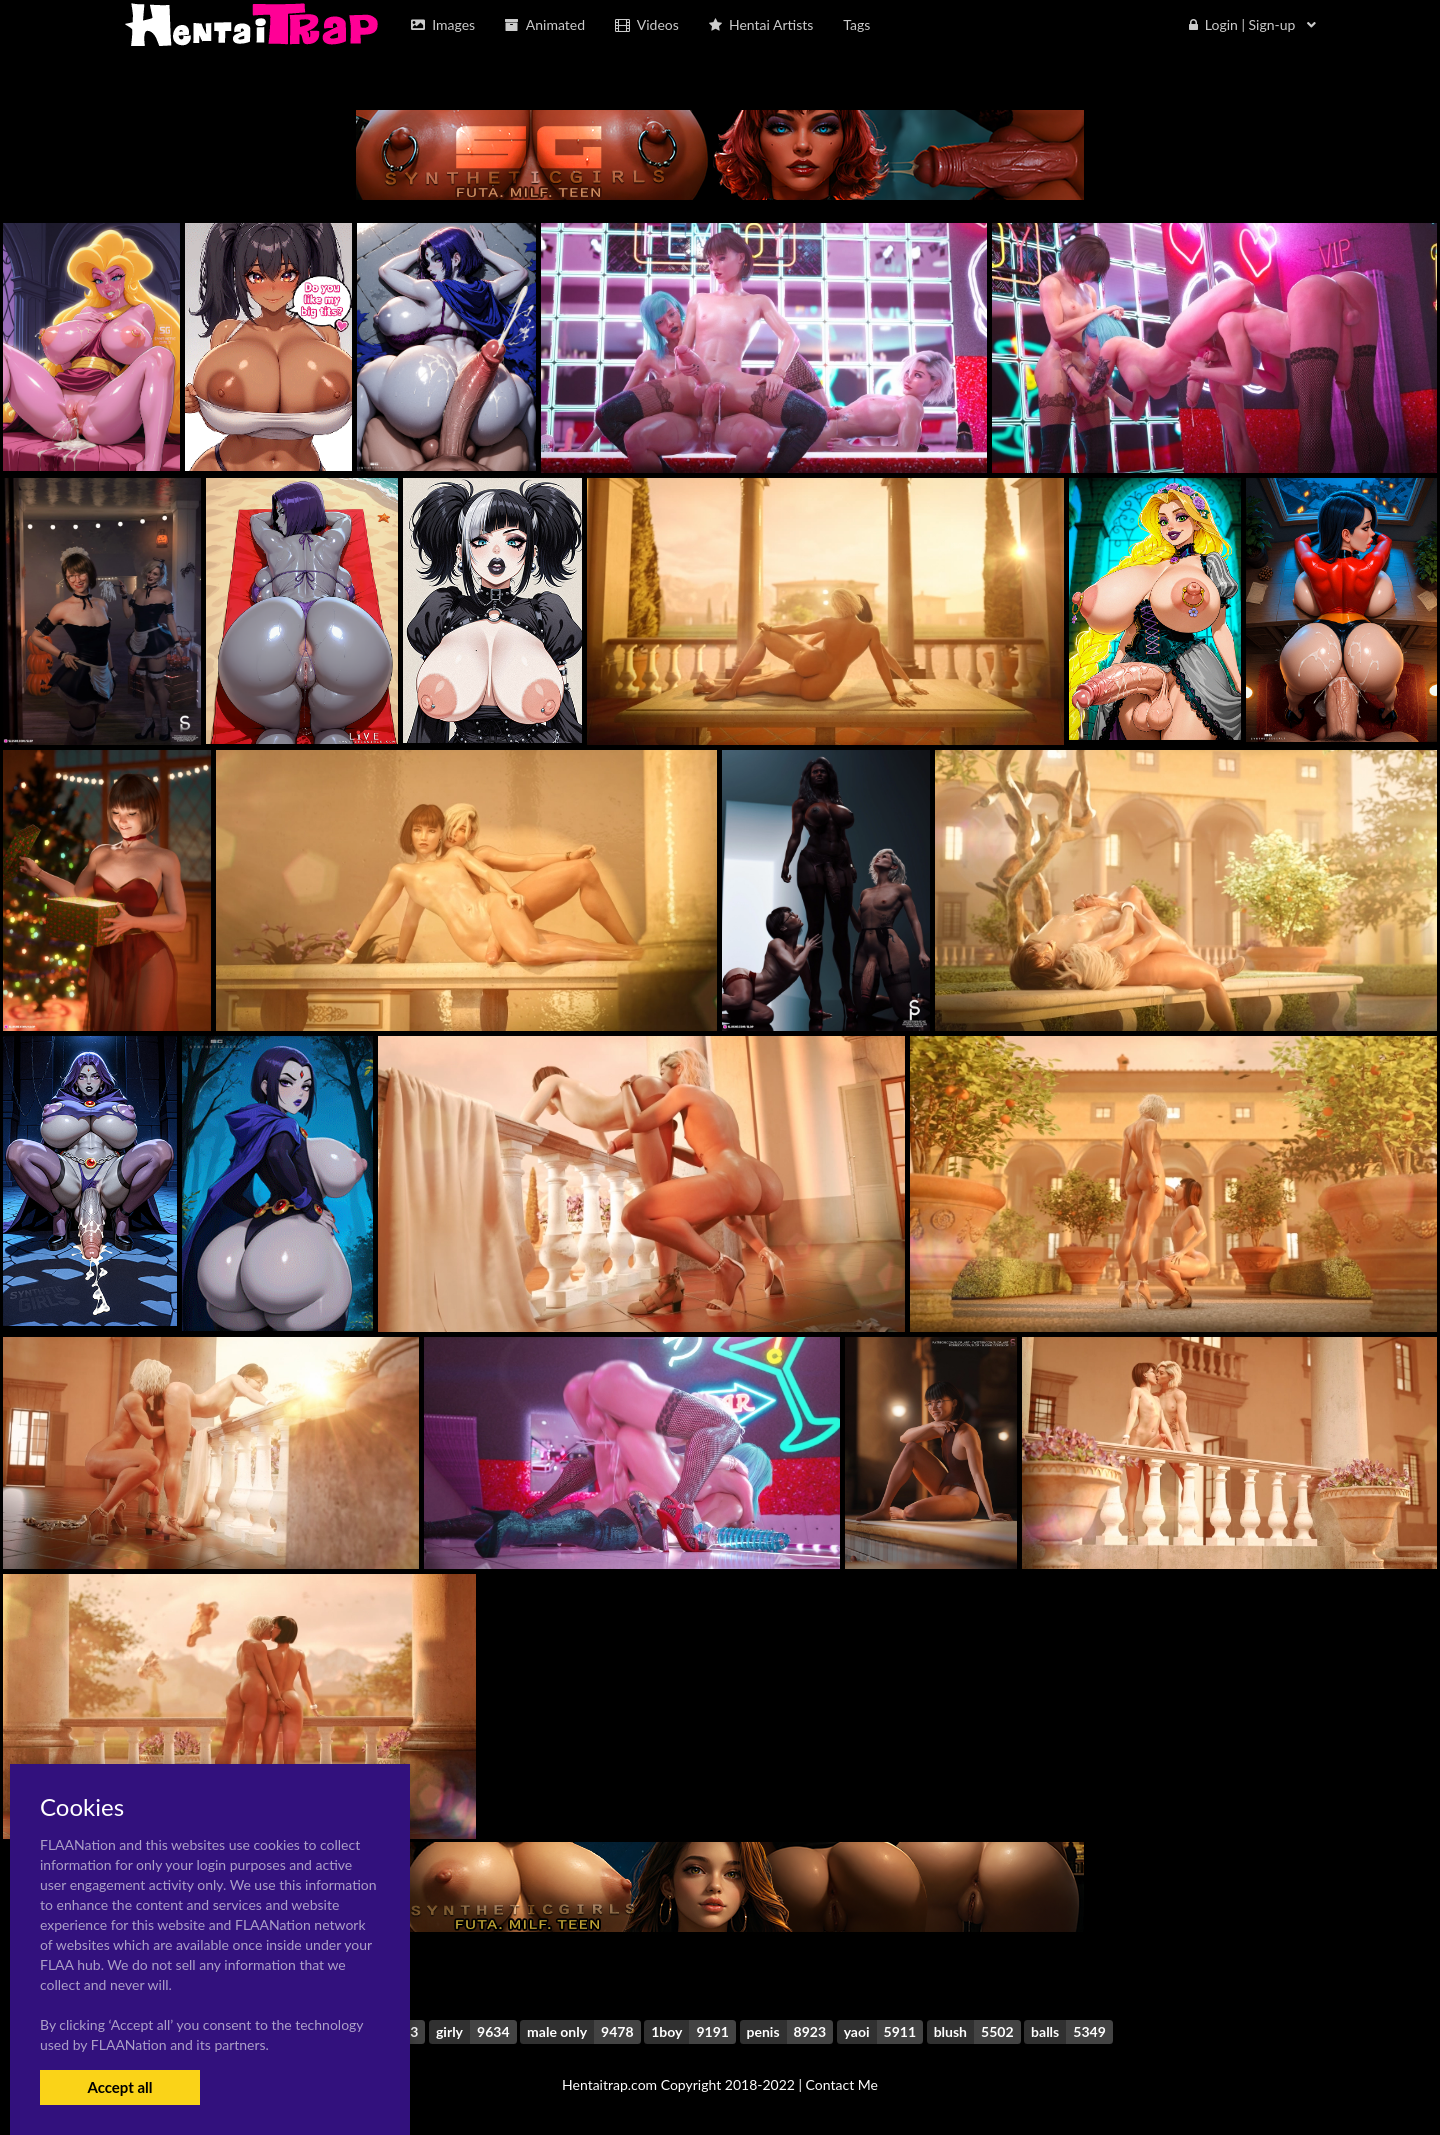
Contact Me (842, 2084)
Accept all (119, 2087)
